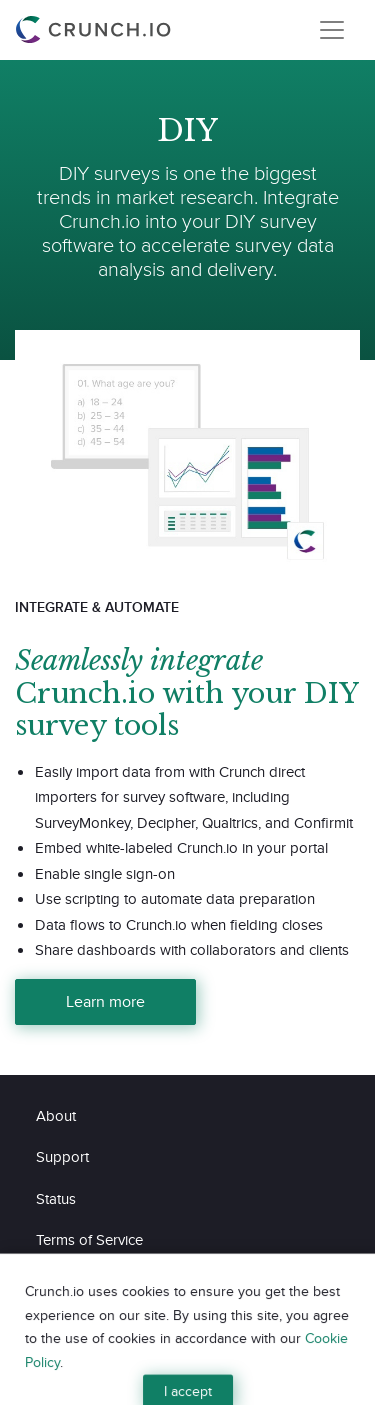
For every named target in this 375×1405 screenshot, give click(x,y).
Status (56, 1198)
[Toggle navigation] (332, 30)
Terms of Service (89, 1239)
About (56, 1115)
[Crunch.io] (96, 30)
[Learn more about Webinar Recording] (187, 440)
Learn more (105, 1001)
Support (62, 1156)
